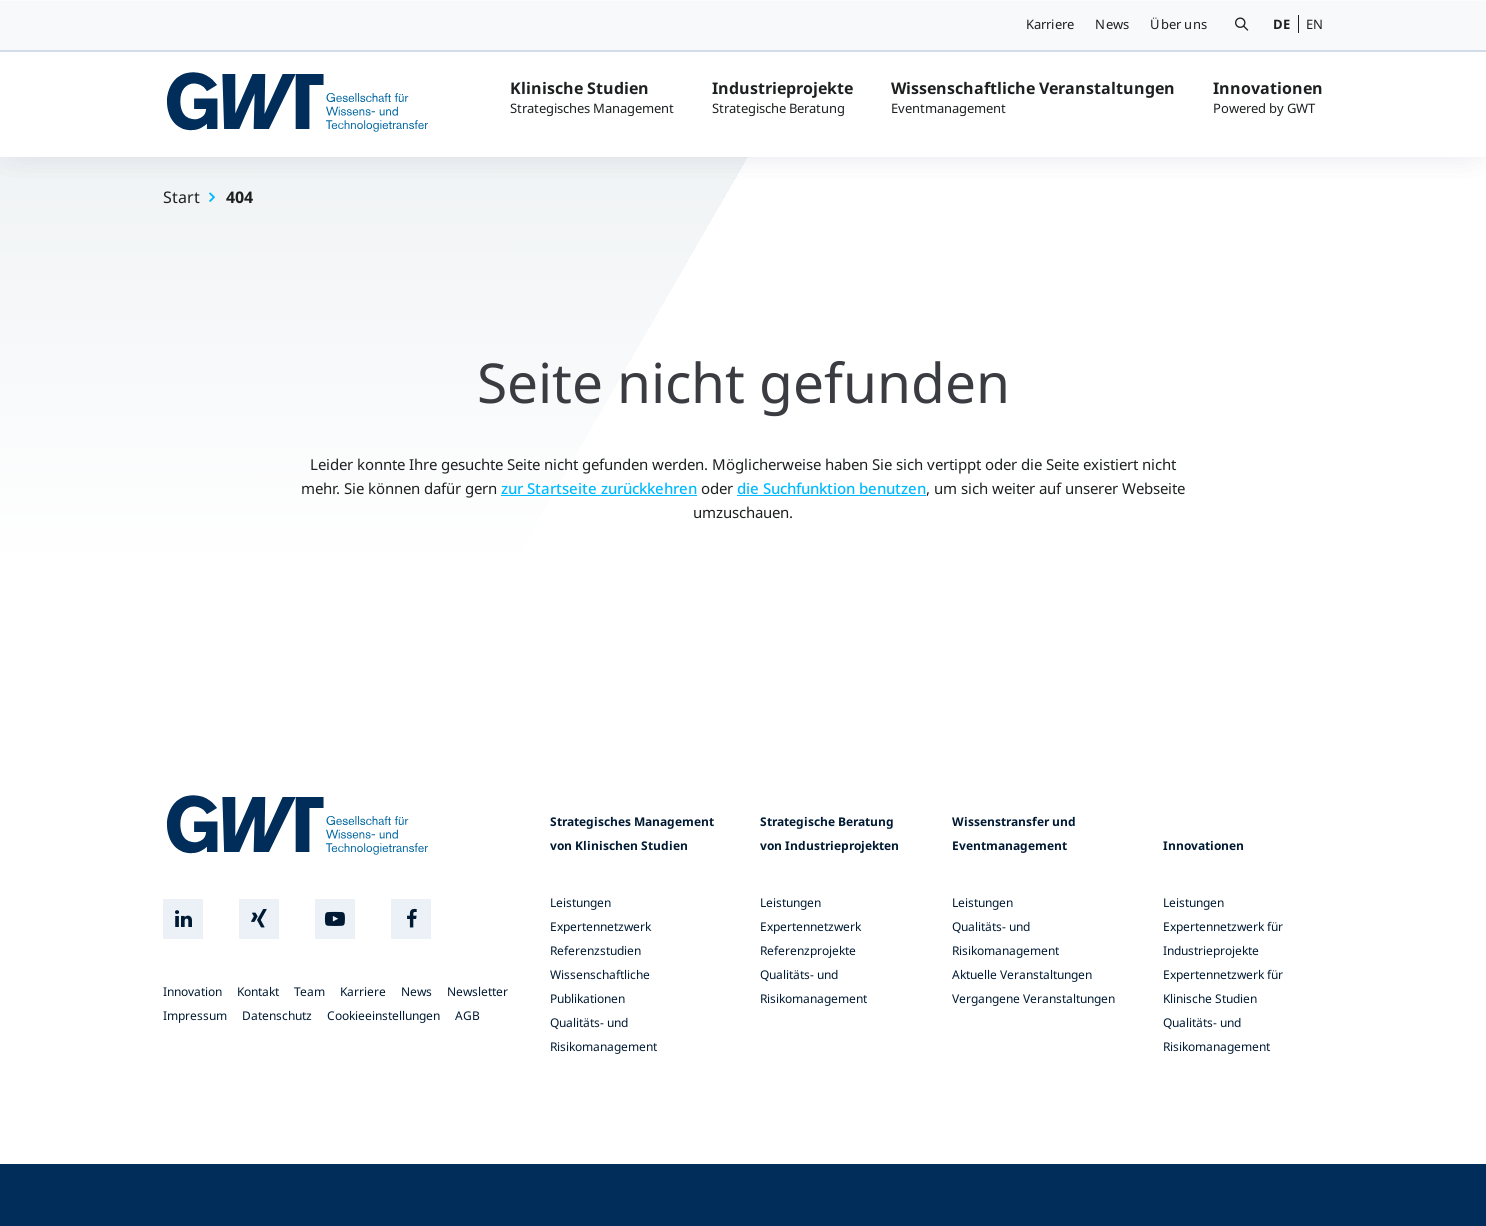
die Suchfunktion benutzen (831, 488)
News (1112, 24)
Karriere (1050, 24)
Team (309, 991)
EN (1314, 24)
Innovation (192, 991)
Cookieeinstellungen (383, 1015)
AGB (467, 1015)
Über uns (1178, 24)
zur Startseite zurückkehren (599, 488)
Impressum (195, 1015)
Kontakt (258, 991)
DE (1281, 24)
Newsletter (477, 991)
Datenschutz (277, 1015)
